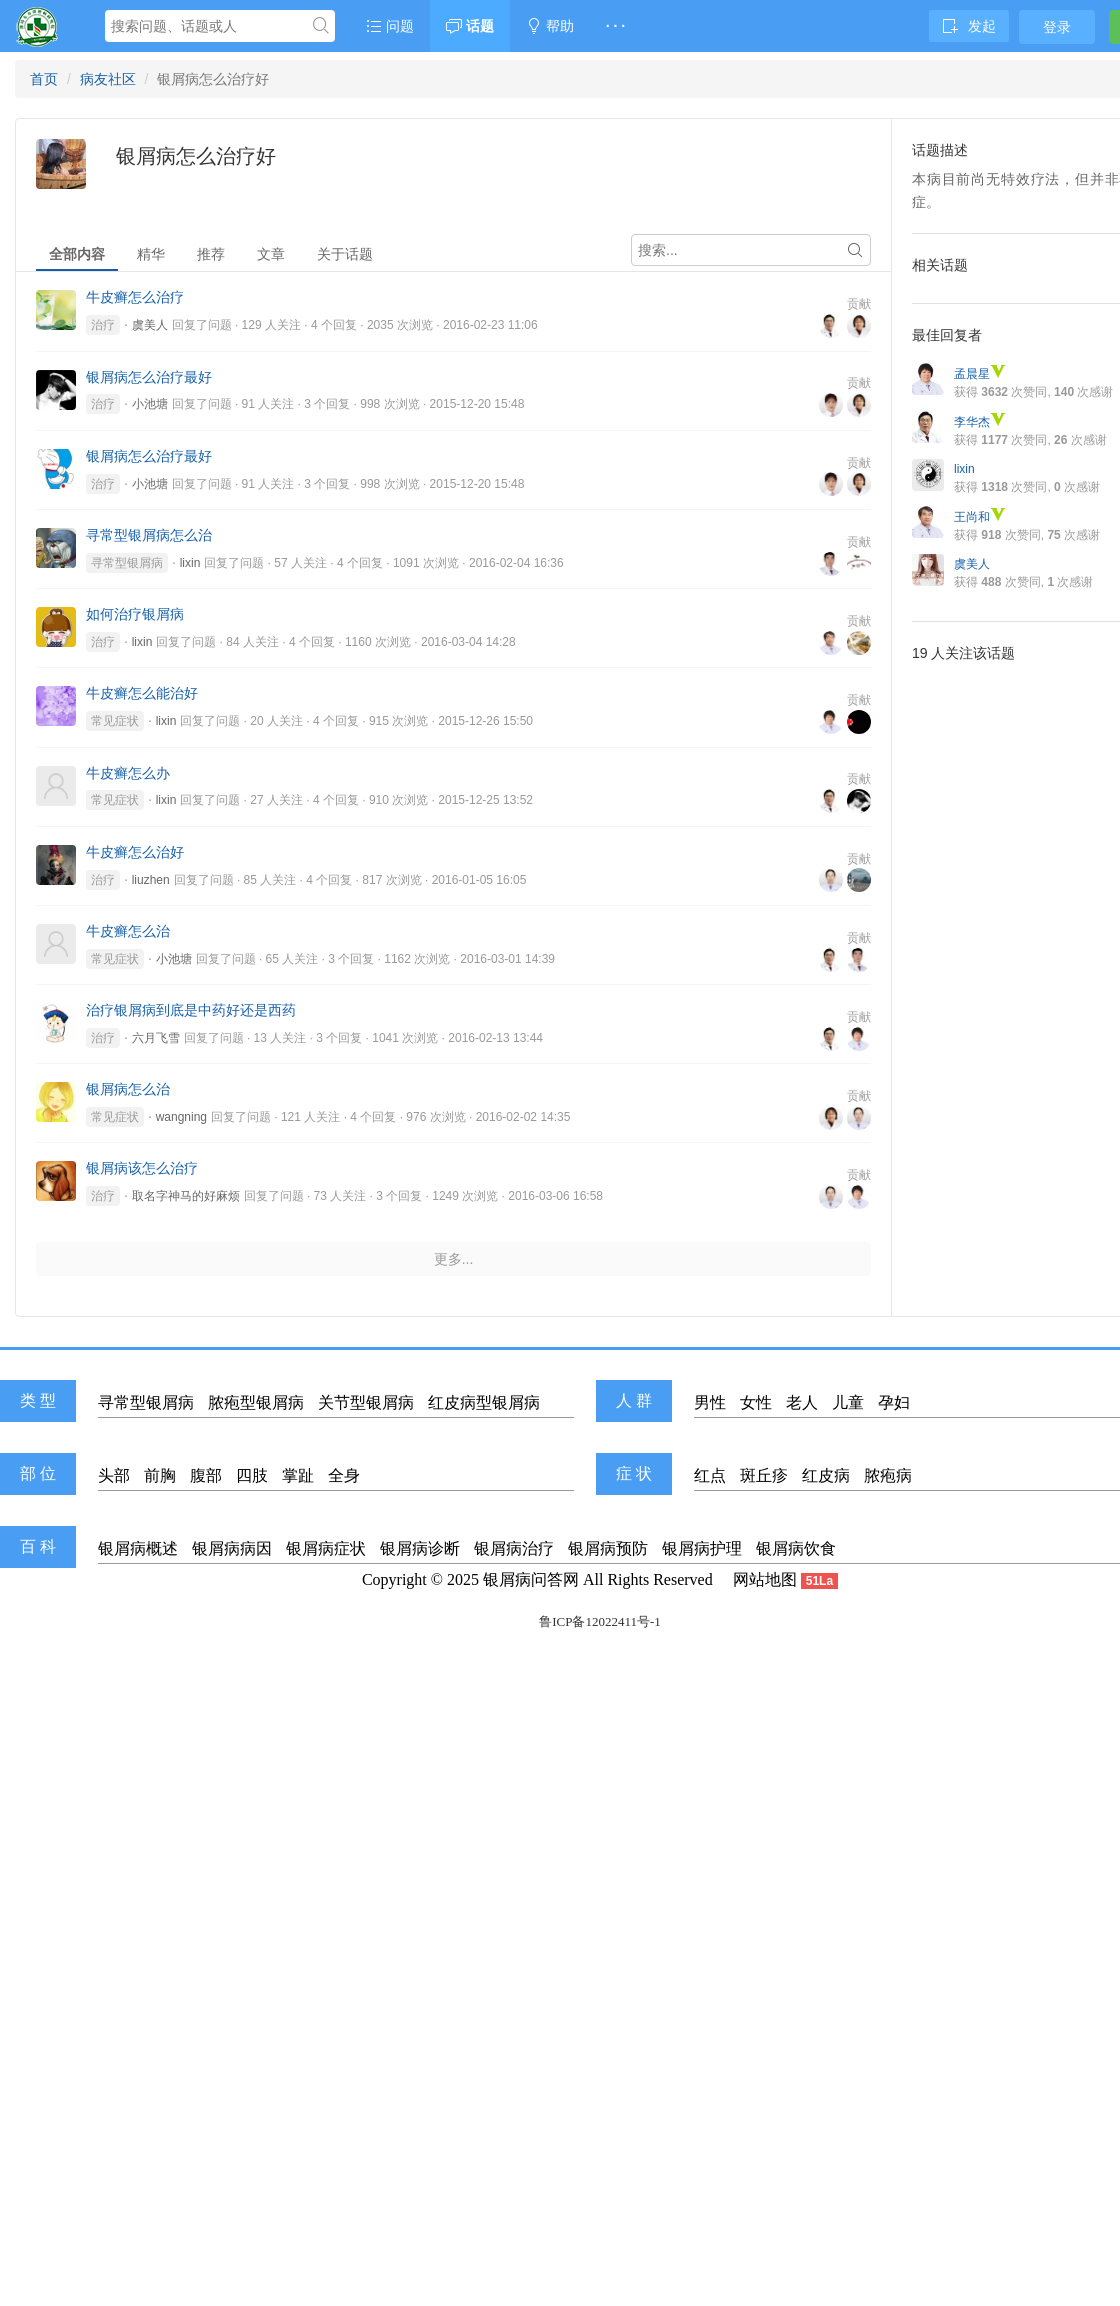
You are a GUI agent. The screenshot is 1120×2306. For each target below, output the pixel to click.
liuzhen (151, 880)
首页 (44, 79)
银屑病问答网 (531, 1579)
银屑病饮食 (796, 1548)
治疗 (103, 325)
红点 (710, 1475)
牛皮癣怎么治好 (135, 852)
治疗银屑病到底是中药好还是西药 (191, 1010)
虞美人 (150, 325)
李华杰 (980, 422)
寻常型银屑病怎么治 (149, 535)
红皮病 (826, 1475)
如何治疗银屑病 (135, 614)
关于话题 (345, 254)
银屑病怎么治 (128, 1089)
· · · (615, 26)
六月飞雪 (156, 1038)
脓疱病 (888, 1475)
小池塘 (150, 404)
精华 (151, 254)
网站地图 (765, 1579)
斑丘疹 (764, 1475)
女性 (756, 1402)
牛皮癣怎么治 (128, 931)
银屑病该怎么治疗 (142, 1168)
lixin (190, 563)
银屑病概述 (138, 1548)
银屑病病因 (232, 1548)
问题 (390, 26)
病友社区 (108, 79)
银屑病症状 (326, 1548)
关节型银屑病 (366, 1402)
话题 (470, 26)
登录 (1057, 27)
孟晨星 (980, 374)
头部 (114, 1475)
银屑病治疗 (514, 1548)
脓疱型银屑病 (256, 1402)
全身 (344, 1475)
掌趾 (298, 1475)
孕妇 (894, 1402)
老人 (802, 1402)
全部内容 (77, 254)
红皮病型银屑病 (484, 1402)
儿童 (848, 1402)
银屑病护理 (702, 1548)
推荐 (211, 254)
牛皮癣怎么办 (128, 773)
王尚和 (980, 517)
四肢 (252, 1475)
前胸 (160, 1475)
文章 (271, 254)
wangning (181, 1117)
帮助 (550, 26)
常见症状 (115, 721)
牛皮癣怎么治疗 (135, 297)
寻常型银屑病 (127, 563)
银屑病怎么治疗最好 (149, 377)
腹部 (206, 1475)
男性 (710, 1402)
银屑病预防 (608, 1548)
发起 (969, 26)
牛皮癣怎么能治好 (142, 693)
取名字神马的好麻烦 (186, 1196)
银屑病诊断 (420, 1548)
